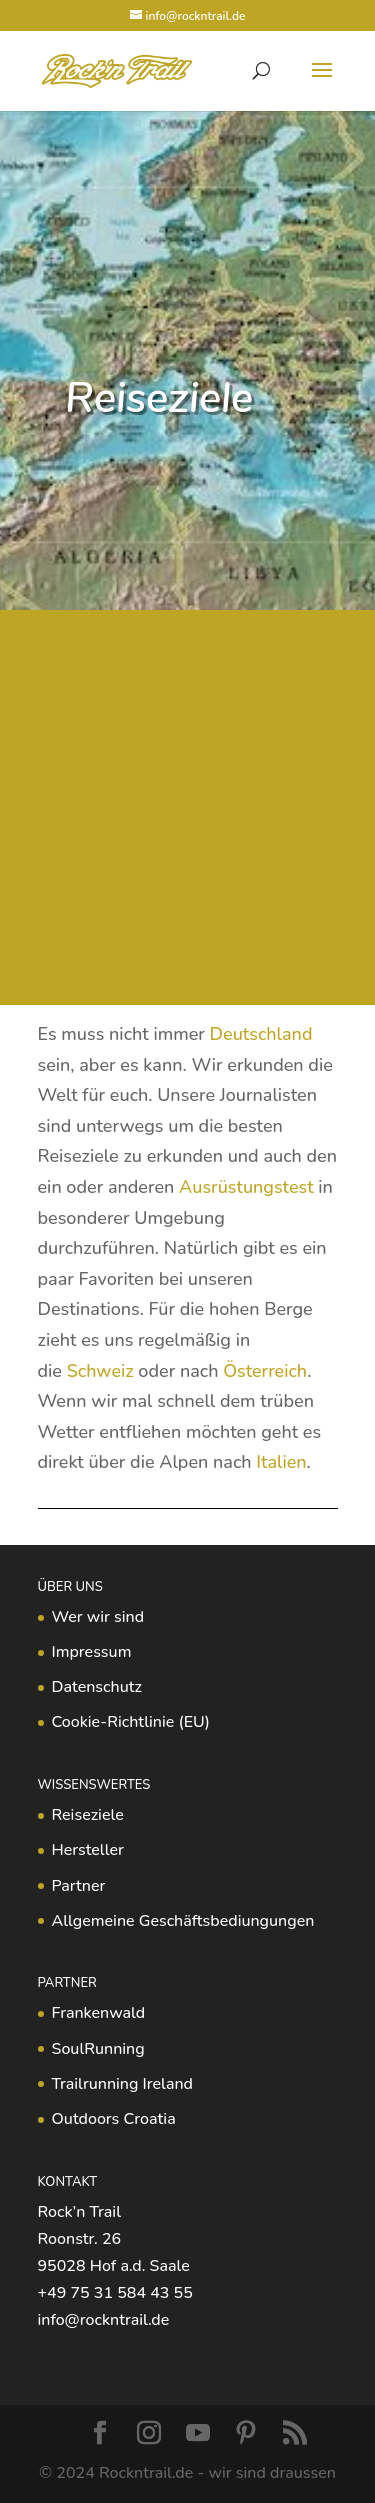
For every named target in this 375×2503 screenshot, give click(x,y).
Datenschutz (97, 1687)
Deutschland (261, 1034)
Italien (281, 1462)
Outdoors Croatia (114, 2119)
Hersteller (88, 1850)
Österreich (265, 1371)
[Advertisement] (187, 807)
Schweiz (100, 1371)
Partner (79, 1886)
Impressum (92, 1652)
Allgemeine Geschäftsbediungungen (183, 1921)
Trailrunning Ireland (122, 2084)
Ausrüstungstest (246, 1187)
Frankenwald (99, 2013)
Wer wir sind (98, 1617)
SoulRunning (98, 2049)
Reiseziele (88, 1815)
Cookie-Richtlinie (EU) (131, 1722)
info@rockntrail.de (104, 2320)
